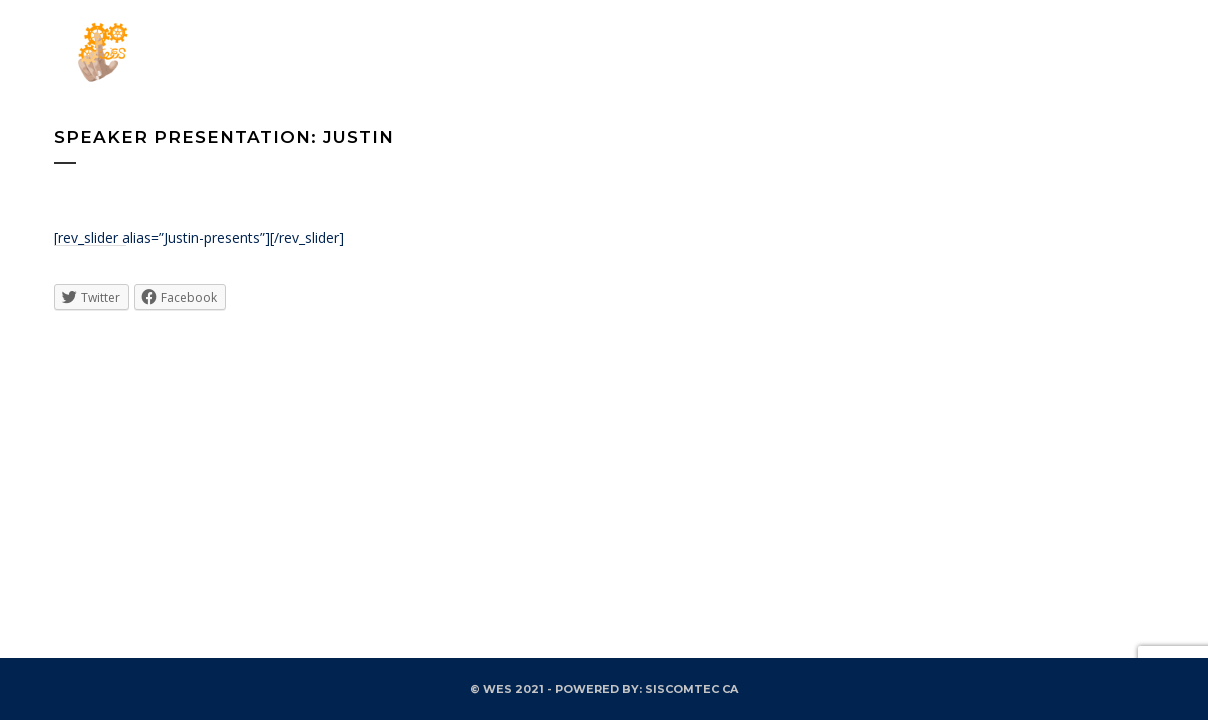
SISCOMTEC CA (691, 689)
